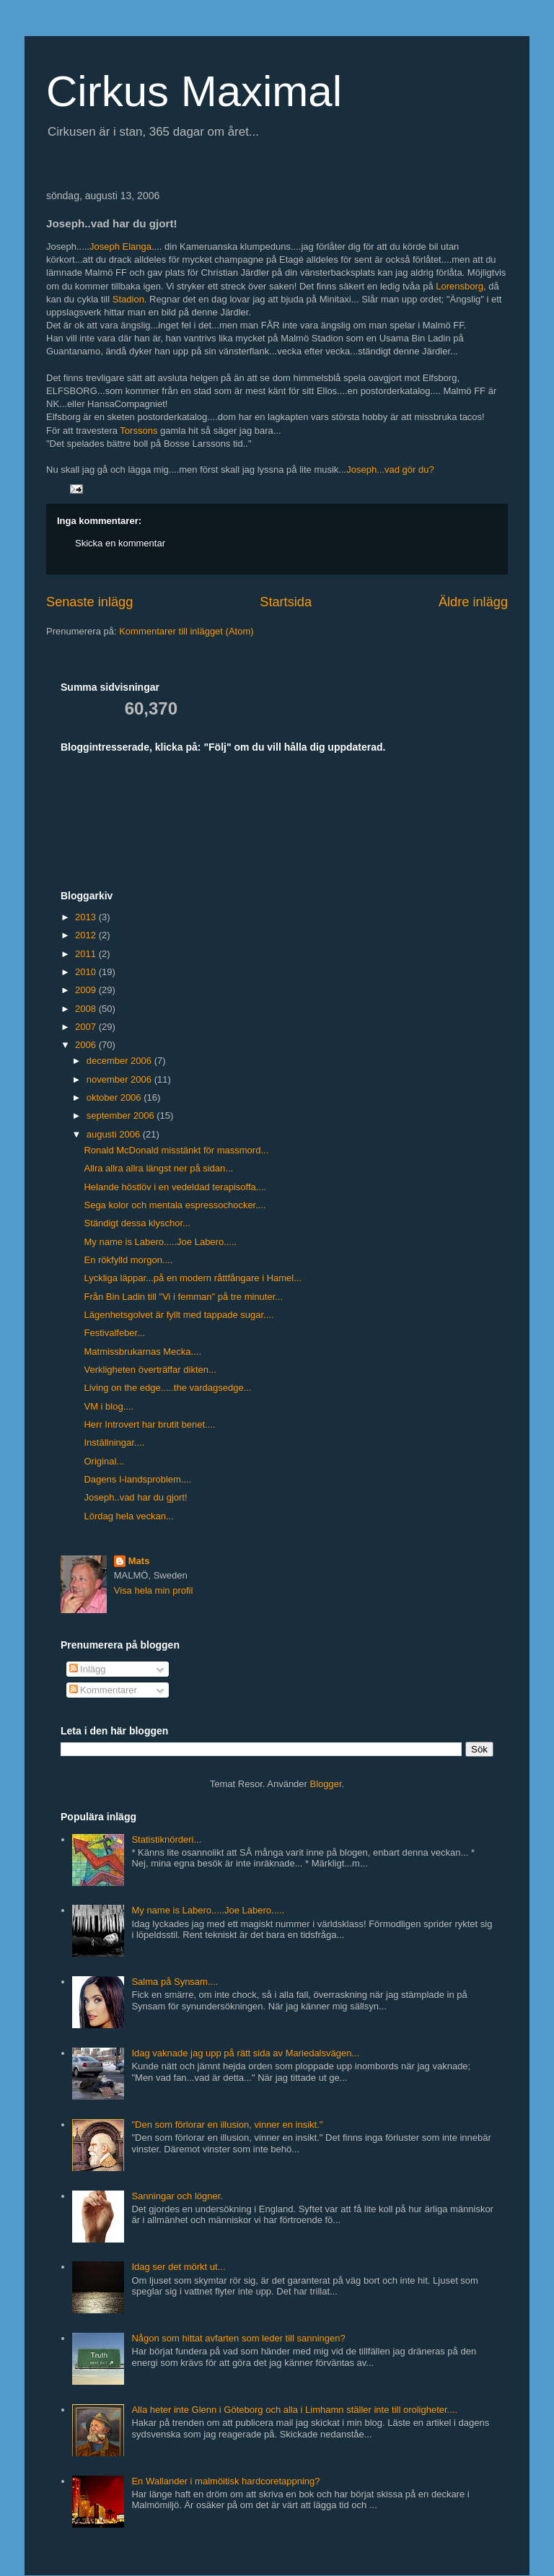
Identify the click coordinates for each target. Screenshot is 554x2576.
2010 (87, 971)
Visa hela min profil (153, 1590)
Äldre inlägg (473, 602)
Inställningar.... (114, 1442)
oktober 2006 (115, 1097)
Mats (139, 1560)
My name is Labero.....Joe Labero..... (160, 1241)
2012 (87, 935)
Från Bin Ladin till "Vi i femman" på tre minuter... (183, 1296)
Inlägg (87, 1669)
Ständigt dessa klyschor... (137, 1223)
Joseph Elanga (120, 246)
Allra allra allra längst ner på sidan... (158, 1168)
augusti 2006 (115, 1134)
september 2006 (122, 1115)
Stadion (128, 299)
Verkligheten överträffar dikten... (150, 1369)
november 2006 (120, 1079)
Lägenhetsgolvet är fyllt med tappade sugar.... (178, 1314)
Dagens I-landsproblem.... (137, 1479)
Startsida (286, 602)
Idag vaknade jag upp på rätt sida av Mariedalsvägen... (245, 2053)
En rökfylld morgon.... (128, 1259)
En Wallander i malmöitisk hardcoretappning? (225, 2481)
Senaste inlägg (89, 602)
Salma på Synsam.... (174, 1981)
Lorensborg (459, 286)
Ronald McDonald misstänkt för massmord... (176, 1150)
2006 (87, 1044)
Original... (104, 1461)
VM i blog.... (108, 1406)
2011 (87, 953)
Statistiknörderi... (166, 1839)
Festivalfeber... (114, 1332)
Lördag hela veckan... (128, 1516)
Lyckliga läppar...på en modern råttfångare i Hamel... (193, 1277)
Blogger (326, 1783)
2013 (87, 917)
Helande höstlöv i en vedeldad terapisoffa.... (175, 1187)
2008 (87, 1008)
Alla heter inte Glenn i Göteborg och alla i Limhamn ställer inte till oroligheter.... (294, 2409)
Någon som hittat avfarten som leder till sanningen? (238, 2338)
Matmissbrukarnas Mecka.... (142, 1351)
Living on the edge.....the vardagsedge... (167, 1387)
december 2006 (120, 1060)
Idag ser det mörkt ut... (178, 2266)
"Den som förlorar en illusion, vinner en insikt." (226, 2124)
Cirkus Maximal (194, 91)
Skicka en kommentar (120, 543)
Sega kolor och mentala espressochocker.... (174, 1205)
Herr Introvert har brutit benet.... (149, 1424)
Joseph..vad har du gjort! (135, 1497)
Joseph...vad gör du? (390, 469)
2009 (87, 989)
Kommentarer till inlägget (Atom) (186, 631)
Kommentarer (103, 1690)
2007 (87, 1026)
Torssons (138, 430)
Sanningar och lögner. (176, 2196)
